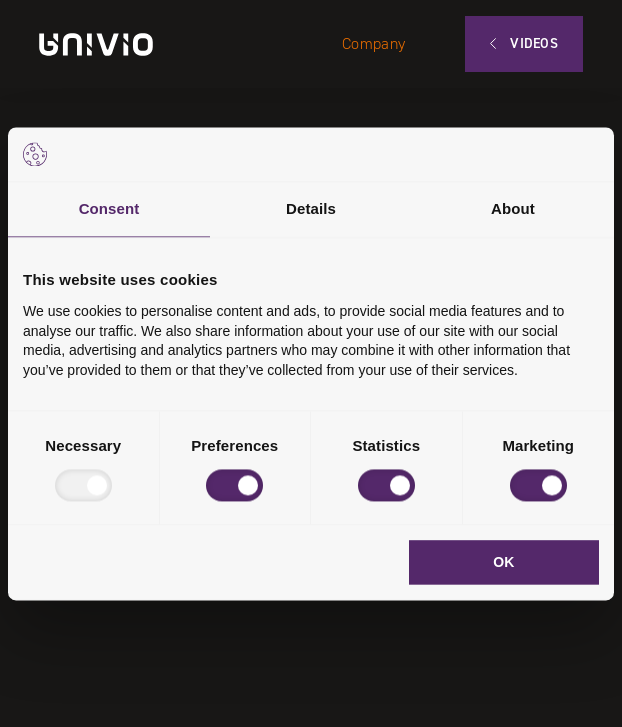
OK (504, 562)
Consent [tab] (109, 208)
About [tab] (513, 208)
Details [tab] (311, 208)
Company (373, 43)
